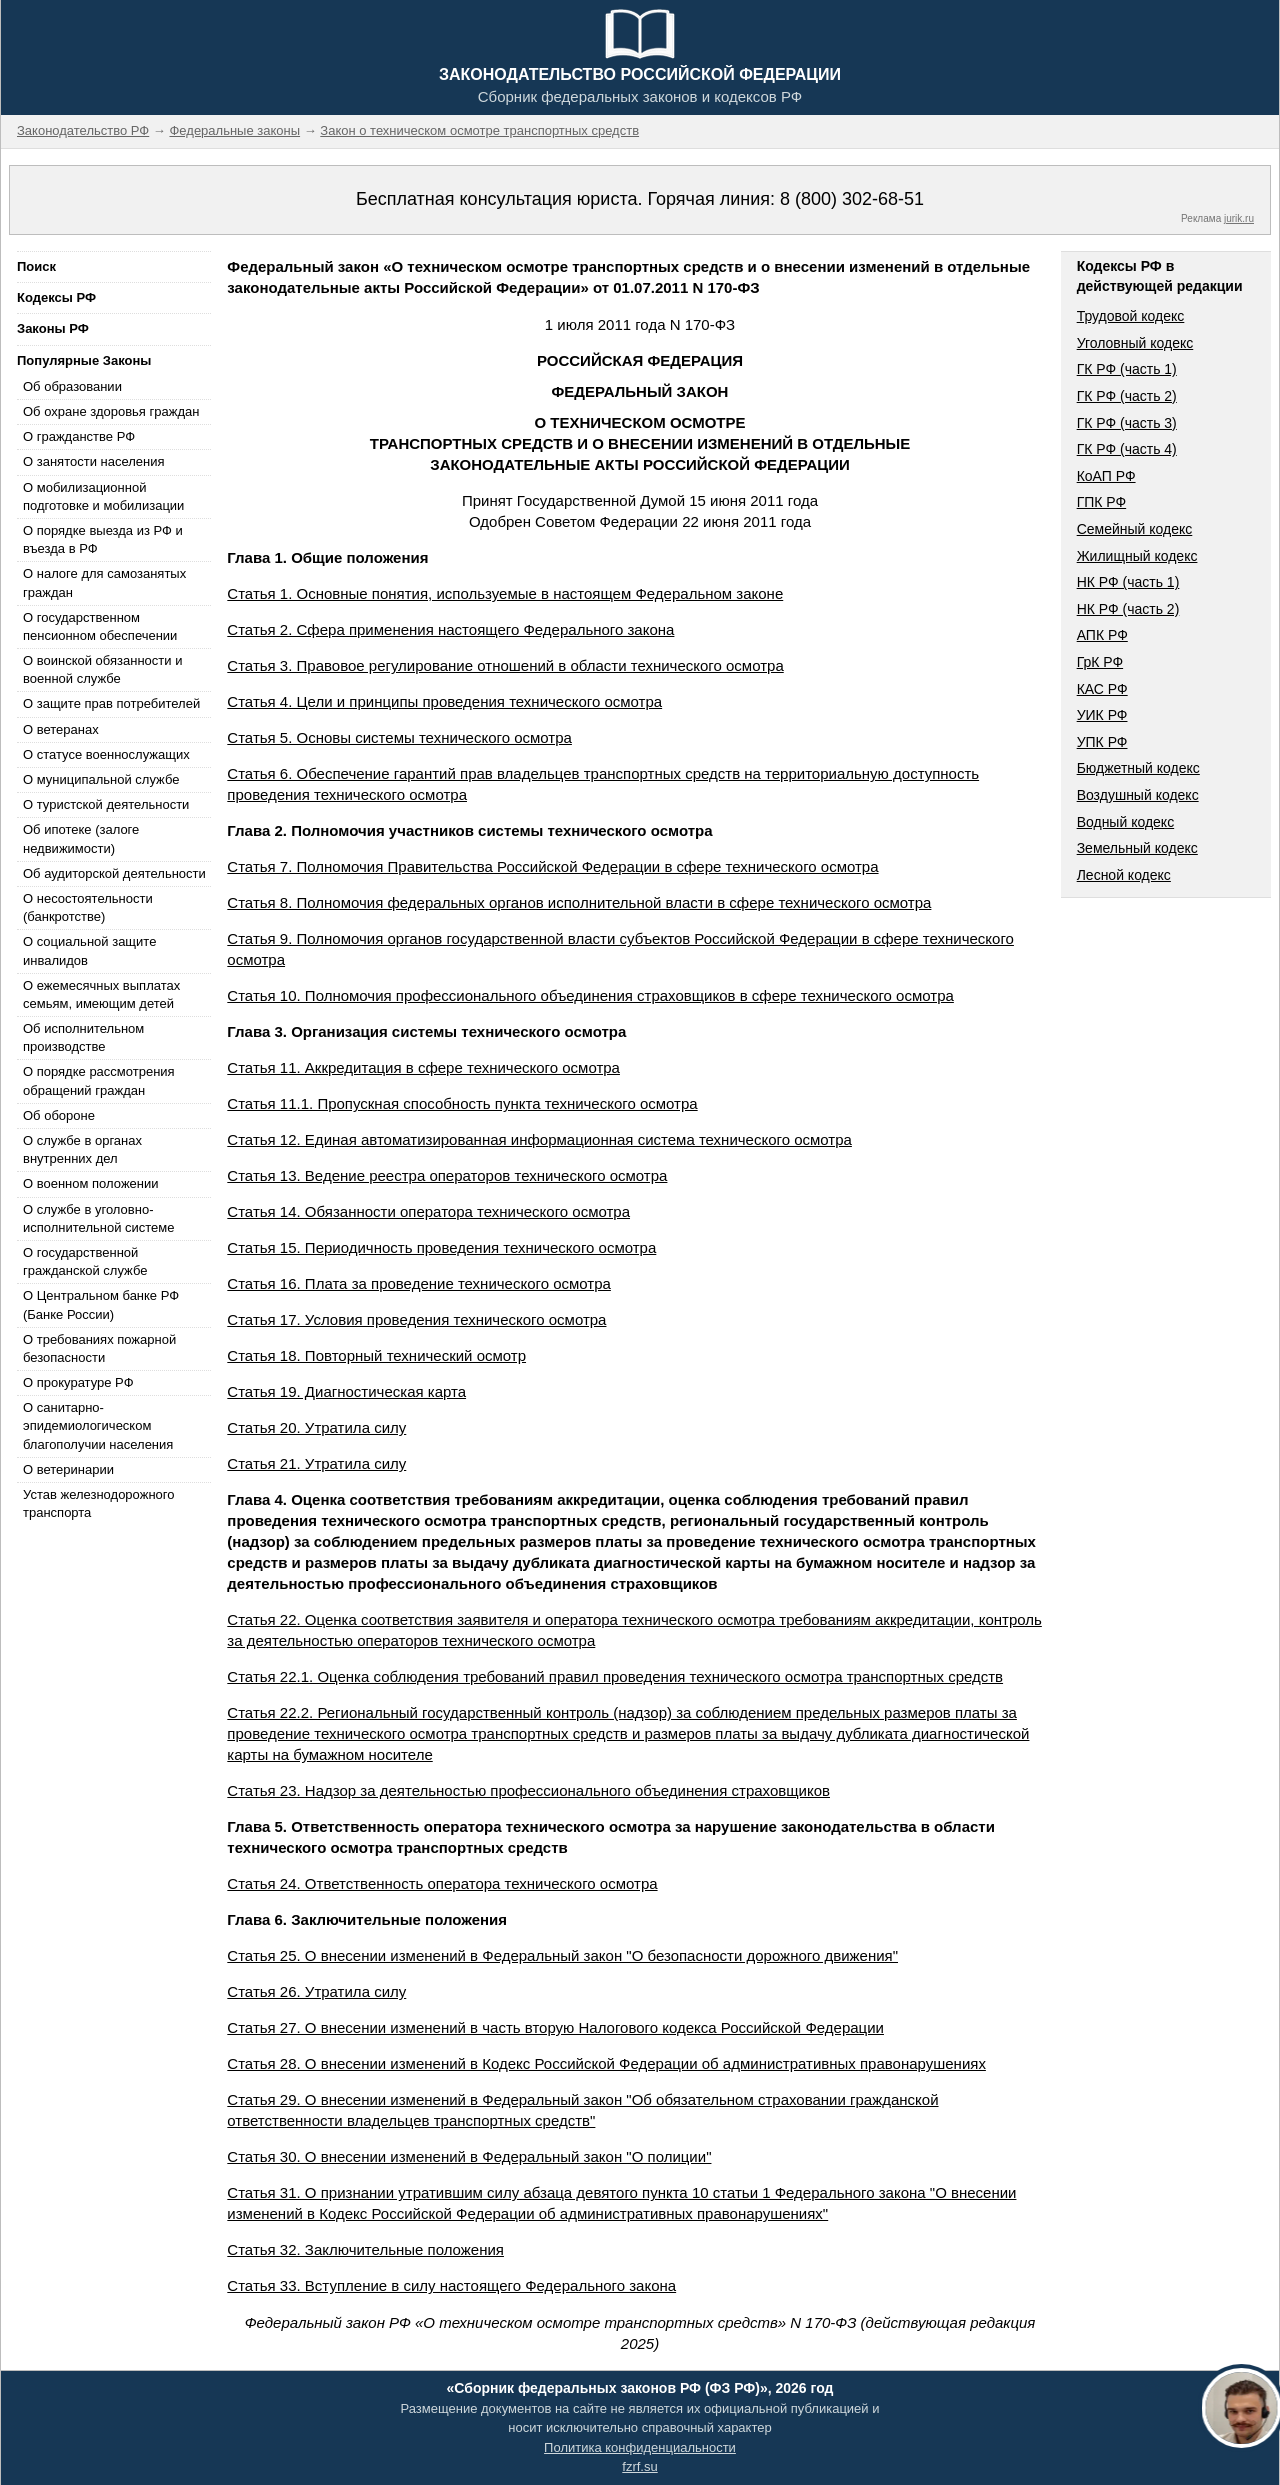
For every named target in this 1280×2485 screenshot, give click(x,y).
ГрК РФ (1100, 662)
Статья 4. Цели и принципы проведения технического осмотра (444, 701)
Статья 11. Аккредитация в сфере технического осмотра (423, 1067)
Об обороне (59, 1115)
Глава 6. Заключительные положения (367, 1919)
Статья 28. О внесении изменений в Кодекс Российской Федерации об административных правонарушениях (606, 2063)
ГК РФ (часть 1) (1127, 369)
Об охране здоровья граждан (111, 411)
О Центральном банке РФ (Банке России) (101, 1304)
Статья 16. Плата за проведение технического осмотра (419, 1283)
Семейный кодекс (1135, 529)
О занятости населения (94, 461)
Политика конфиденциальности (640, 2447)
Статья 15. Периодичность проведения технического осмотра (441, 1247)
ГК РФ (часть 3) (1127, 423)
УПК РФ (1102, 742)
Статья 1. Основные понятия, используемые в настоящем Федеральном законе (505, 593)
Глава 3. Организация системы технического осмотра (426, 1031)
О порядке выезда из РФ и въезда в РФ (103, 539)
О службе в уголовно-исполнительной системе (99, 1218)
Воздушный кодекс (1138, 795)
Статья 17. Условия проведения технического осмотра (416, 1319)
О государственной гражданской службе (85, 1261)
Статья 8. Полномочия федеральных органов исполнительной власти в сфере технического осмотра (579, 902)
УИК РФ (1102, 715)
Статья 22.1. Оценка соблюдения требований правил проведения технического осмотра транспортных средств (615, 1676)
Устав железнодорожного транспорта (98, 1503)
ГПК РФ (1102, 502)
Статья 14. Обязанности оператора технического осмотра (428, 1211)
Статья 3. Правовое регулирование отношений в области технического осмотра (505, 665)
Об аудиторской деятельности (114, 873)
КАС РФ (1102, 689)
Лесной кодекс (1124, 875)
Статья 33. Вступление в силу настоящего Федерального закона (451, 2285)
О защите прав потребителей (111, 703)
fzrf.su (639, 2466)
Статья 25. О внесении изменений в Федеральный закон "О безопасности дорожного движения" (562, 1955)
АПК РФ (1102, 635)
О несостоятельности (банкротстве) (88, 907)
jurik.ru (1239, 218)
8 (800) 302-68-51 (852, 199)
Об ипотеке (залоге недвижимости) (81, 838)
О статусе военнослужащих (106, 754)
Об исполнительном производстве (83, 1037)
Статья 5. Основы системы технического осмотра (399, 737)
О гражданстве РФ (79, 436)
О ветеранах (61, 729)
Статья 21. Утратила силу (316, 1463)
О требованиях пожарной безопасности (99, 1348)
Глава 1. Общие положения (327, 557)
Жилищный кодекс (1137, 556)
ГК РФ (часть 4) (1127, 449)
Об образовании (72, 386)
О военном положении (91, 1183)
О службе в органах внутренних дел (82, 1149)
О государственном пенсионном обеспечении (100, 626)
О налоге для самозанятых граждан (104, 582)
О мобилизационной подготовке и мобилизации (103, 496)
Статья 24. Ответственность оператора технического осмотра (442, 1883)
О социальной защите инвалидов (89, 950)
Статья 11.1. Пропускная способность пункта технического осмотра (462, 1103)
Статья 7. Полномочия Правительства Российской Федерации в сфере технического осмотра (552, 866)
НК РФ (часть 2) (1128, 609)
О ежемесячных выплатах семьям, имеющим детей (101, 994)
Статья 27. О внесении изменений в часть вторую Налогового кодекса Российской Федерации (555, 2027)
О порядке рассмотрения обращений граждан (99, 1080)
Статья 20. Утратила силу (316, 1427)
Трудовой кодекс (1131, 316)
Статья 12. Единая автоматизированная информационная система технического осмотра (539, 1139)
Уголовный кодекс (1135, 343)
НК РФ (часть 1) (1128, 582)
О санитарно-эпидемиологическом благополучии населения (98, 1425)
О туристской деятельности (106, 804)
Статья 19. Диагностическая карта (346, 1391)
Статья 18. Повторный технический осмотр (376, 1355)
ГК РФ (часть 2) (1127, 396)
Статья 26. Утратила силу (316, 1991)
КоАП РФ (1106, 476)
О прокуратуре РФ (78, 1382)
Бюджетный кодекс (1138, 768)
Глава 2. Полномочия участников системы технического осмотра (469, 830)
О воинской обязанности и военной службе (102, 669)
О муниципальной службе (101, 779)
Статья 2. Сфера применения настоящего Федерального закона (450, 629)
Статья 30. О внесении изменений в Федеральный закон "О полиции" (469, 2156)
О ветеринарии (68, 1469)
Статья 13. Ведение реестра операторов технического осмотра (447, 1175)
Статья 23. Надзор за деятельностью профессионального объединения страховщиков (528, 1790)
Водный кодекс (1126, 822)
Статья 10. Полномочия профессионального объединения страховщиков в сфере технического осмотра (590, 995)
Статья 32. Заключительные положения (365, 2249)
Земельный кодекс (1137, 848)
